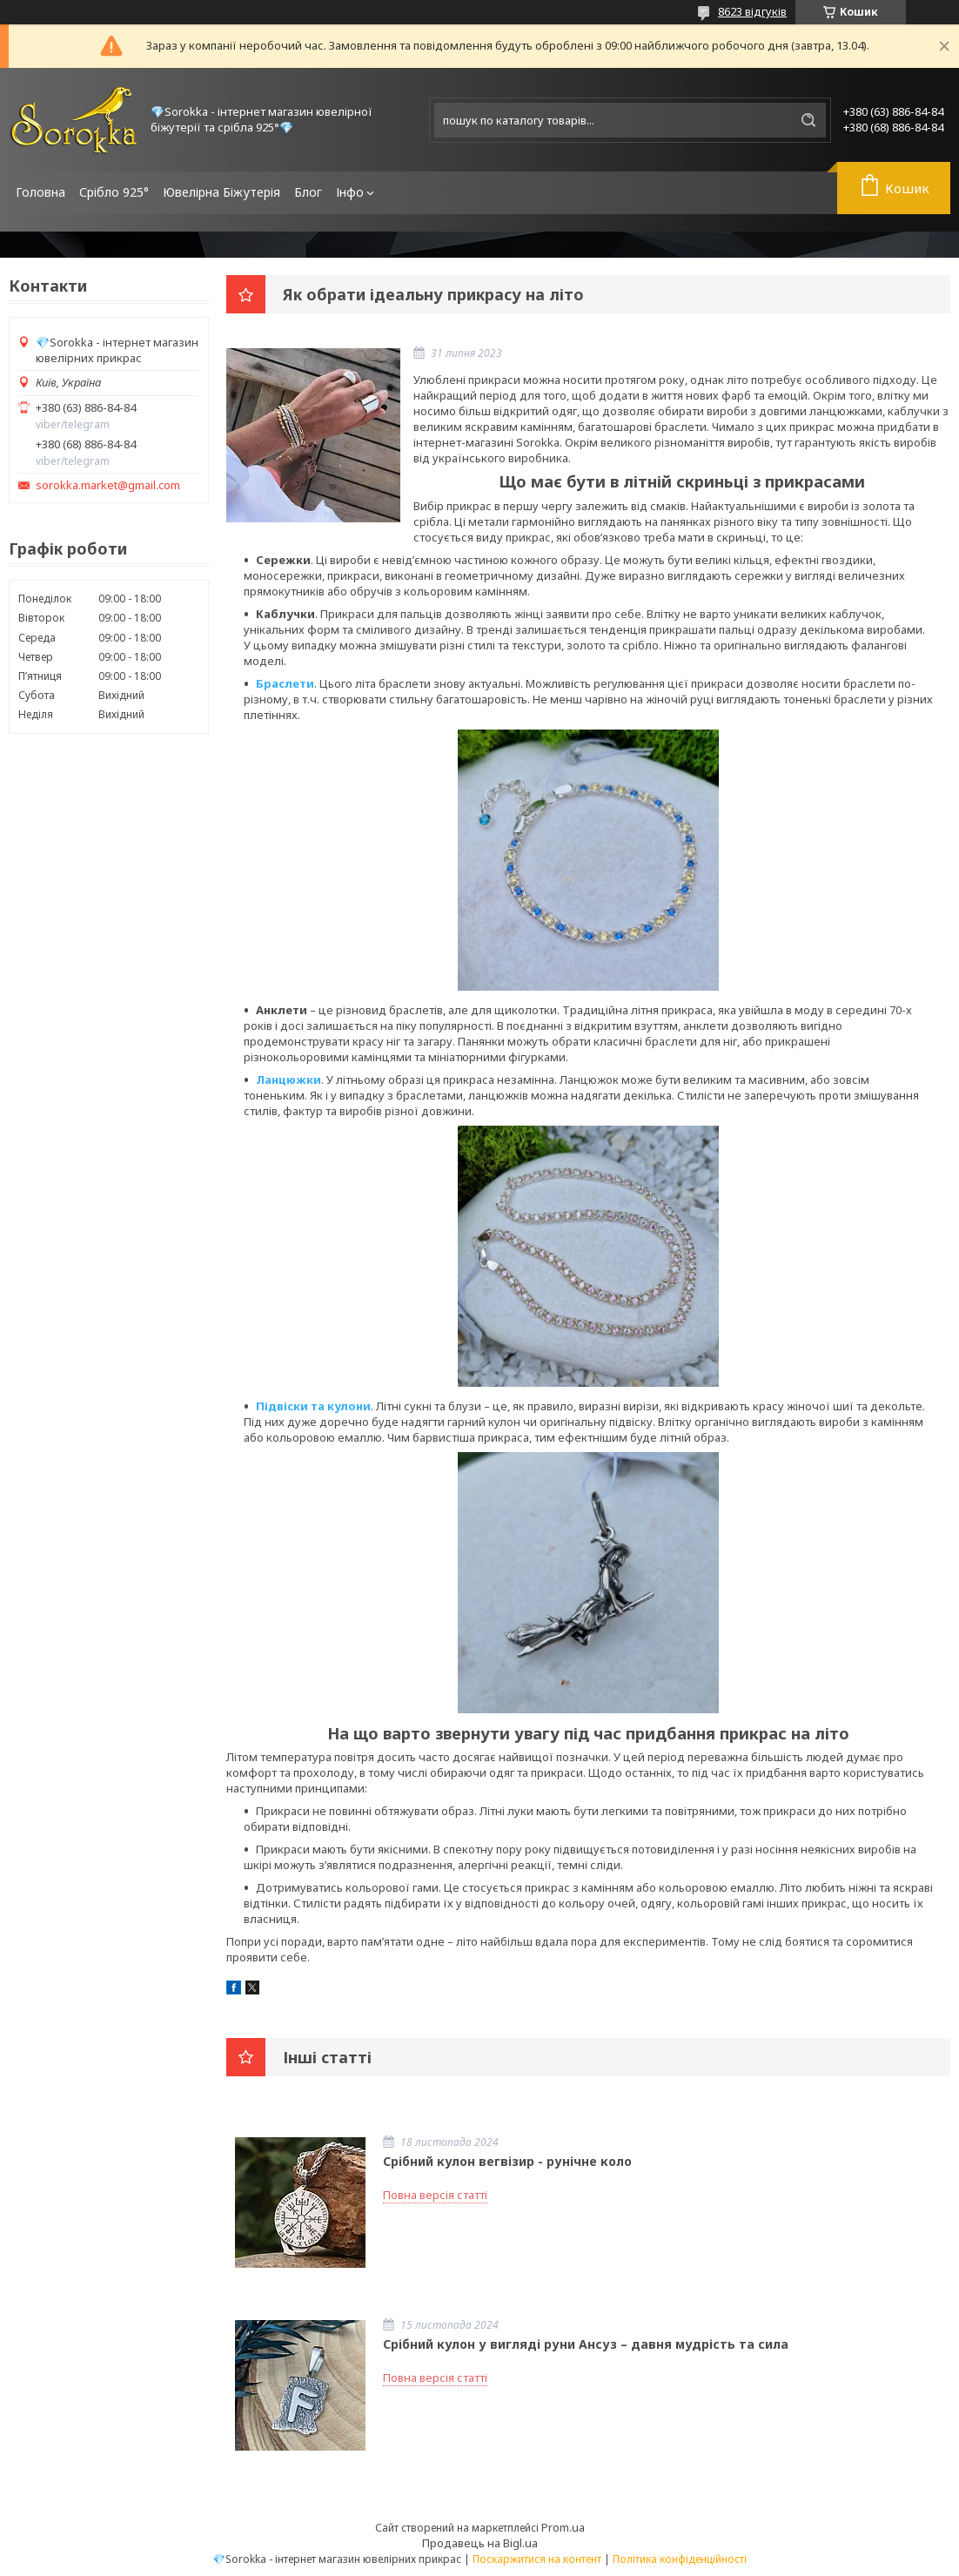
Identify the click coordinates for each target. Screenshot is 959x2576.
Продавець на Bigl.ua (480, 2543)
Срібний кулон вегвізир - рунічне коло (507, 2161)
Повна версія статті (435, 2195)
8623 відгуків (752, 11)
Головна (40, 192)
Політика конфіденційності (680, 2559)
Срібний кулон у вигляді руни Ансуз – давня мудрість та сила (585, 2344)
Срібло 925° (114, 192)
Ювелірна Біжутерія (221, 192)
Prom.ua (563, 2527)
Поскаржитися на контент (537, 2559)
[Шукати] (808, 120)
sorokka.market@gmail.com (108, 485)
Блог (308, 192)
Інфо (350, 192)
